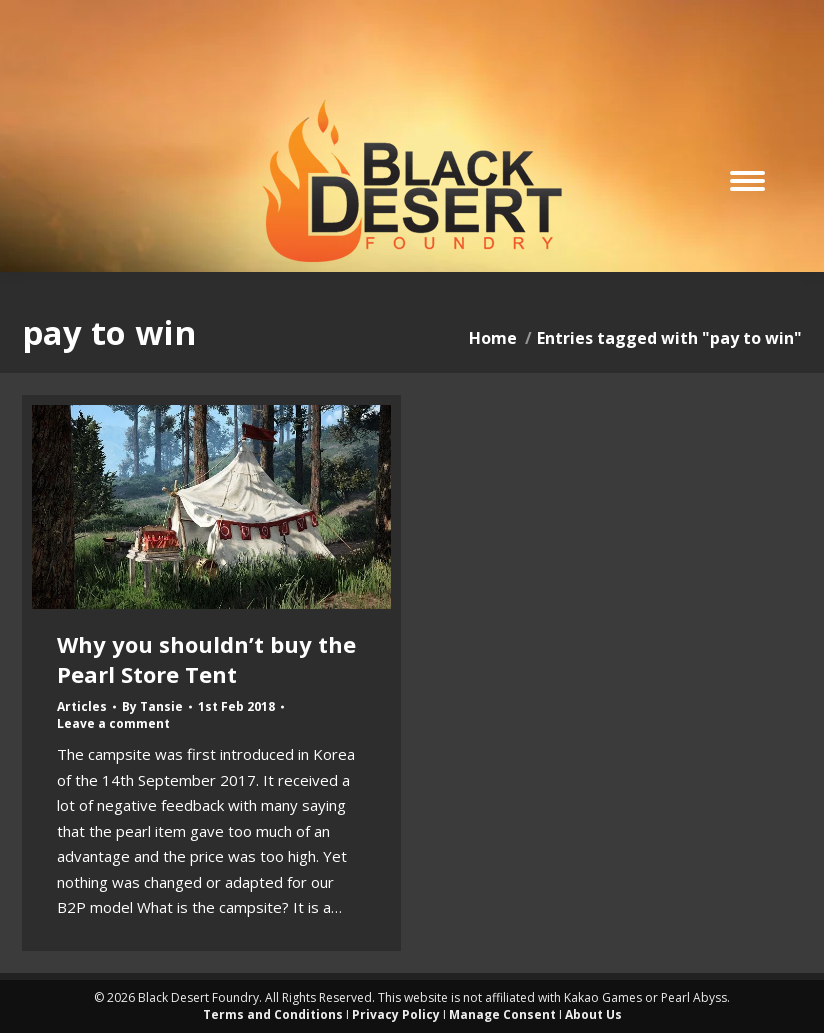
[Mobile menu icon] (747, 181)
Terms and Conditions (273, 1014)
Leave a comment (113, 724)
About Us (593, 1014)
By (152, 707)
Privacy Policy (396, 1014)
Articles (82, 706)
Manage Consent (502, 1014)
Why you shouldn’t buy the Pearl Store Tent (206, 659)
